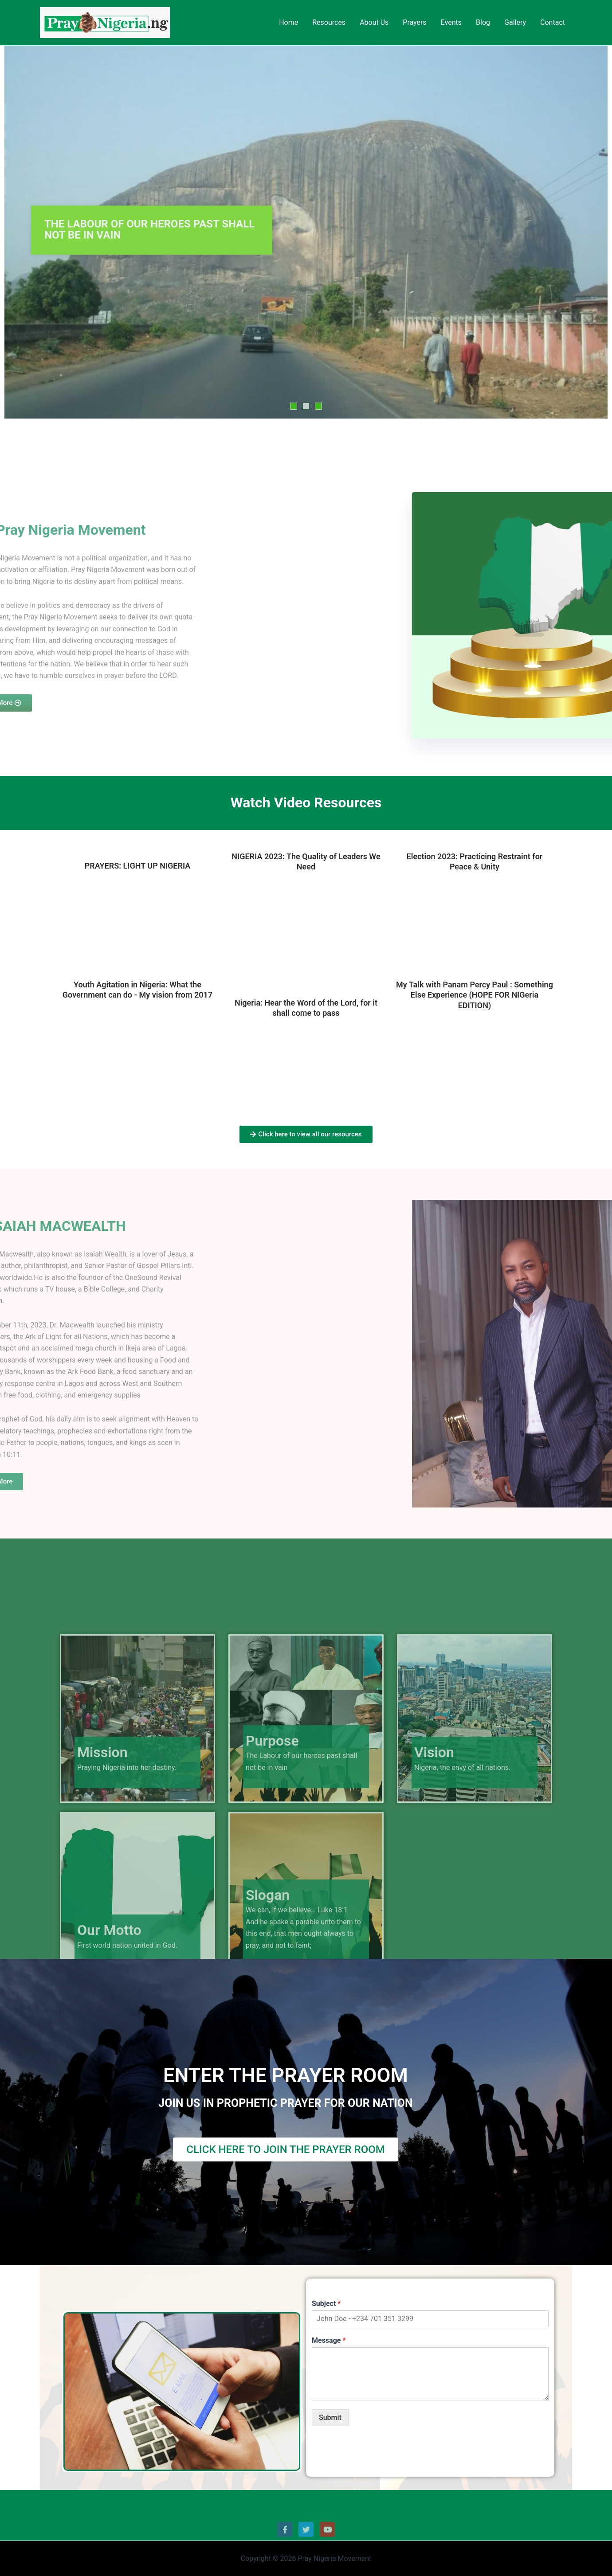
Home (288, 22)
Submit (330, 2417)
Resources (328, 22)
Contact (552, 22)
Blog (483, 22)
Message (328, 2340)
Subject (326, 2303)
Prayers (414, 22)
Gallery (515, 22)
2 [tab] (306, 406)
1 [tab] (293, 406)
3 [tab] (318, 406)
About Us (374, 22)
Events (451, 22)
